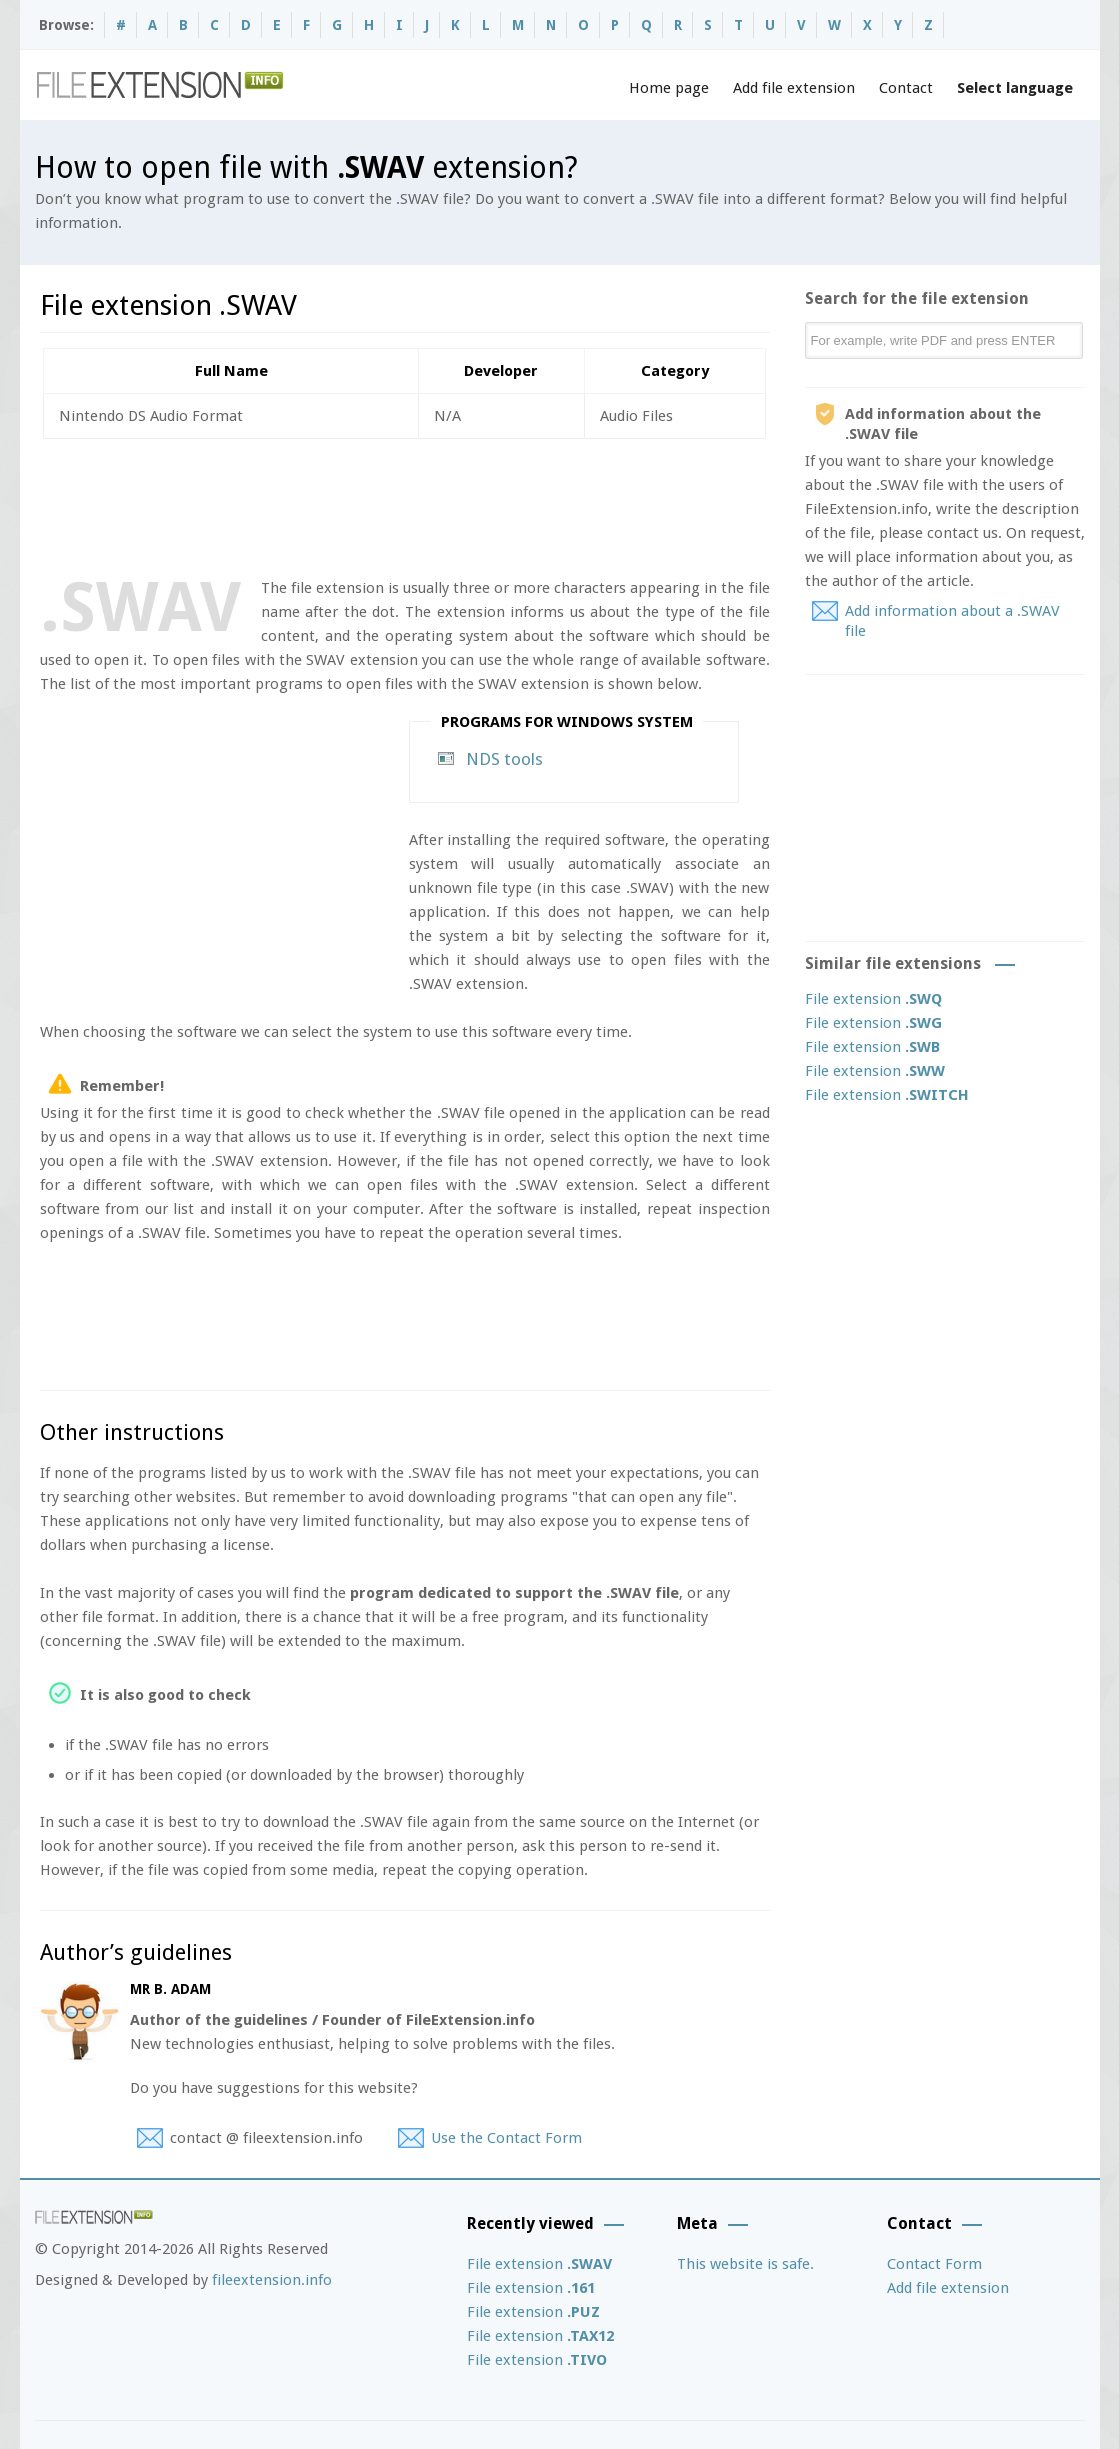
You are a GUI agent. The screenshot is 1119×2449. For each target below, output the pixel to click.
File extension (873, 999)
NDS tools (504, 759)
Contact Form (934, 2264)
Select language (1015, 88)
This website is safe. (745, 2264)
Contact (906, 88)
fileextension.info (272, 2280)
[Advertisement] (404, 504)
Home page (669, 88)
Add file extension (794, 88)
